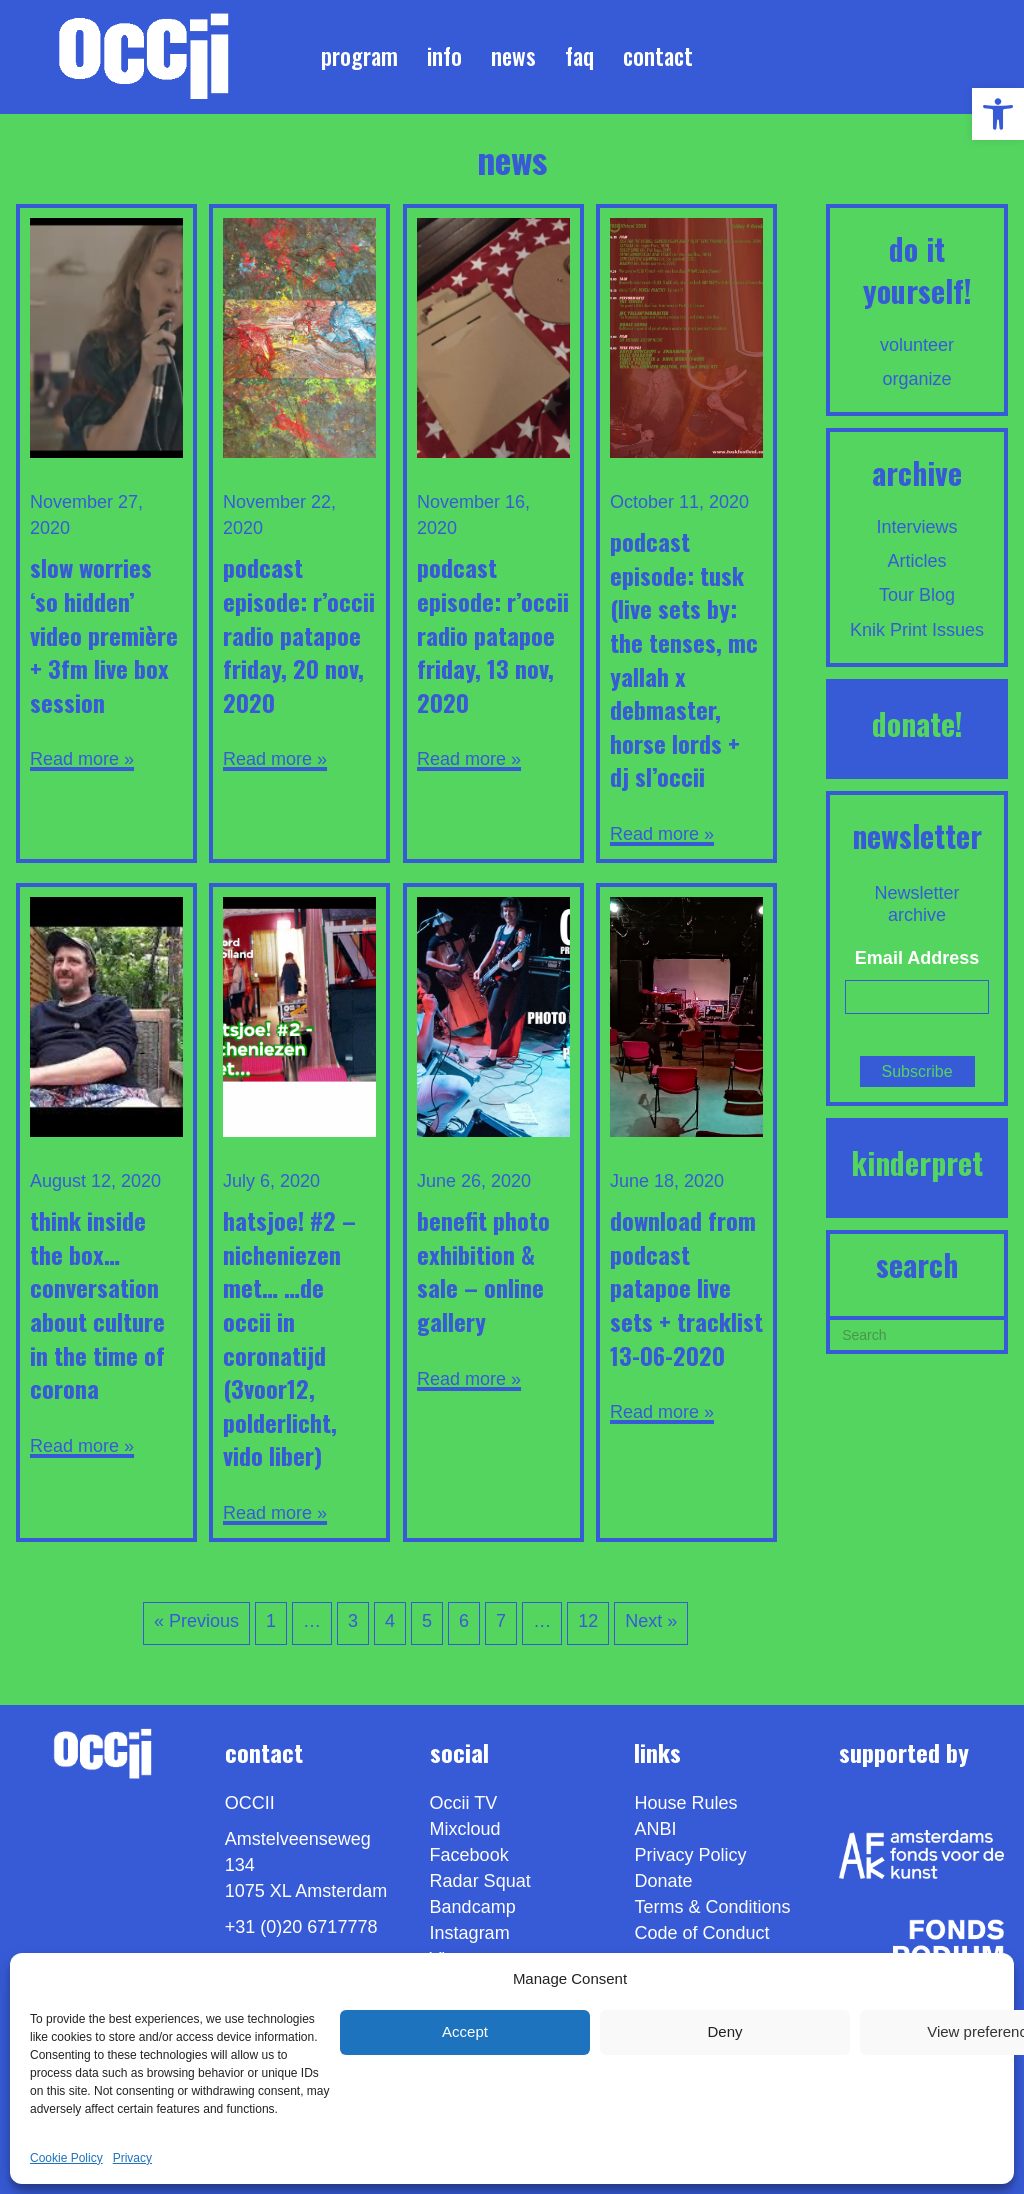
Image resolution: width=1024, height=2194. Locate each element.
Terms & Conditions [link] (712, 1907)
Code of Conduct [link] (701, 1933)
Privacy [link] (132, 2158)
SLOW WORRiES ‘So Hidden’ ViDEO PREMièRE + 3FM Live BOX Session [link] (104, 634)
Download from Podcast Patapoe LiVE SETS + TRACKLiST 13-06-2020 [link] (686, 1287)
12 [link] (588, 1621)
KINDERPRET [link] (917, 1162)
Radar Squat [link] (480, 1881)
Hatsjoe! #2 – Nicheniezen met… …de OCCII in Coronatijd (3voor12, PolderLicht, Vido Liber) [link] (289, 1337)
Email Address (917, 958)
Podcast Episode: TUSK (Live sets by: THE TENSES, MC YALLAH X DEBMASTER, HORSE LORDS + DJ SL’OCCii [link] (684, 658)
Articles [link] (917, 561)
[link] (998, 114)
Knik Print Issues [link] (917, 630)
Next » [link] (651, 1621)
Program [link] (359, 56)
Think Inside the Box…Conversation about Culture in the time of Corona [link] (97, 1304)
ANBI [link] (655, 1829)
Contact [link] (658, 56)
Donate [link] (663, 1881)
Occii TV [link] (464, 1803)
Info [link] (444, 56)
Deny (724, 2031)
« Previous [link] (196, 1621)
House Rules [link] (685, 1803)
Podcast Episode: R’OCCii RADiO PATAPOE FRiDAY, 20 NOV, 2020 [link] (299, 634)
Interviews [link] (917, 527)
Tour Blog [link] (917, 595)
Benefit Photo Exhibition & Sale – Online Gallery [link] (483, 1270)
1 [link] (271, 1621)
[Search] (917, 1333)
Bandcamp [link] (473, 1907)
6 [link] (464, 1621)
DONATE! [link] (917, 723)
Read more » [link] (82, 759)
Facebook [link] (469, 1855)
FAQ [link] (579, 56)
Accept (465, 2031)
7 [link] (501, 1621)
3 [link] (353, 1621)
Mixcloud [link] (465, 1829)
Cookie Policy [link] (66, 2158)
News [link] (513, 56)
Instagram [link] (470, 1933)
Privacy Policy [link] (690, 1855)
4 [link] (390, 1621)
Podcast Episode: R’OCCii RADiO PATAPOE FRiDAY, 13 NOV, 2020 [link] (493, 634)
